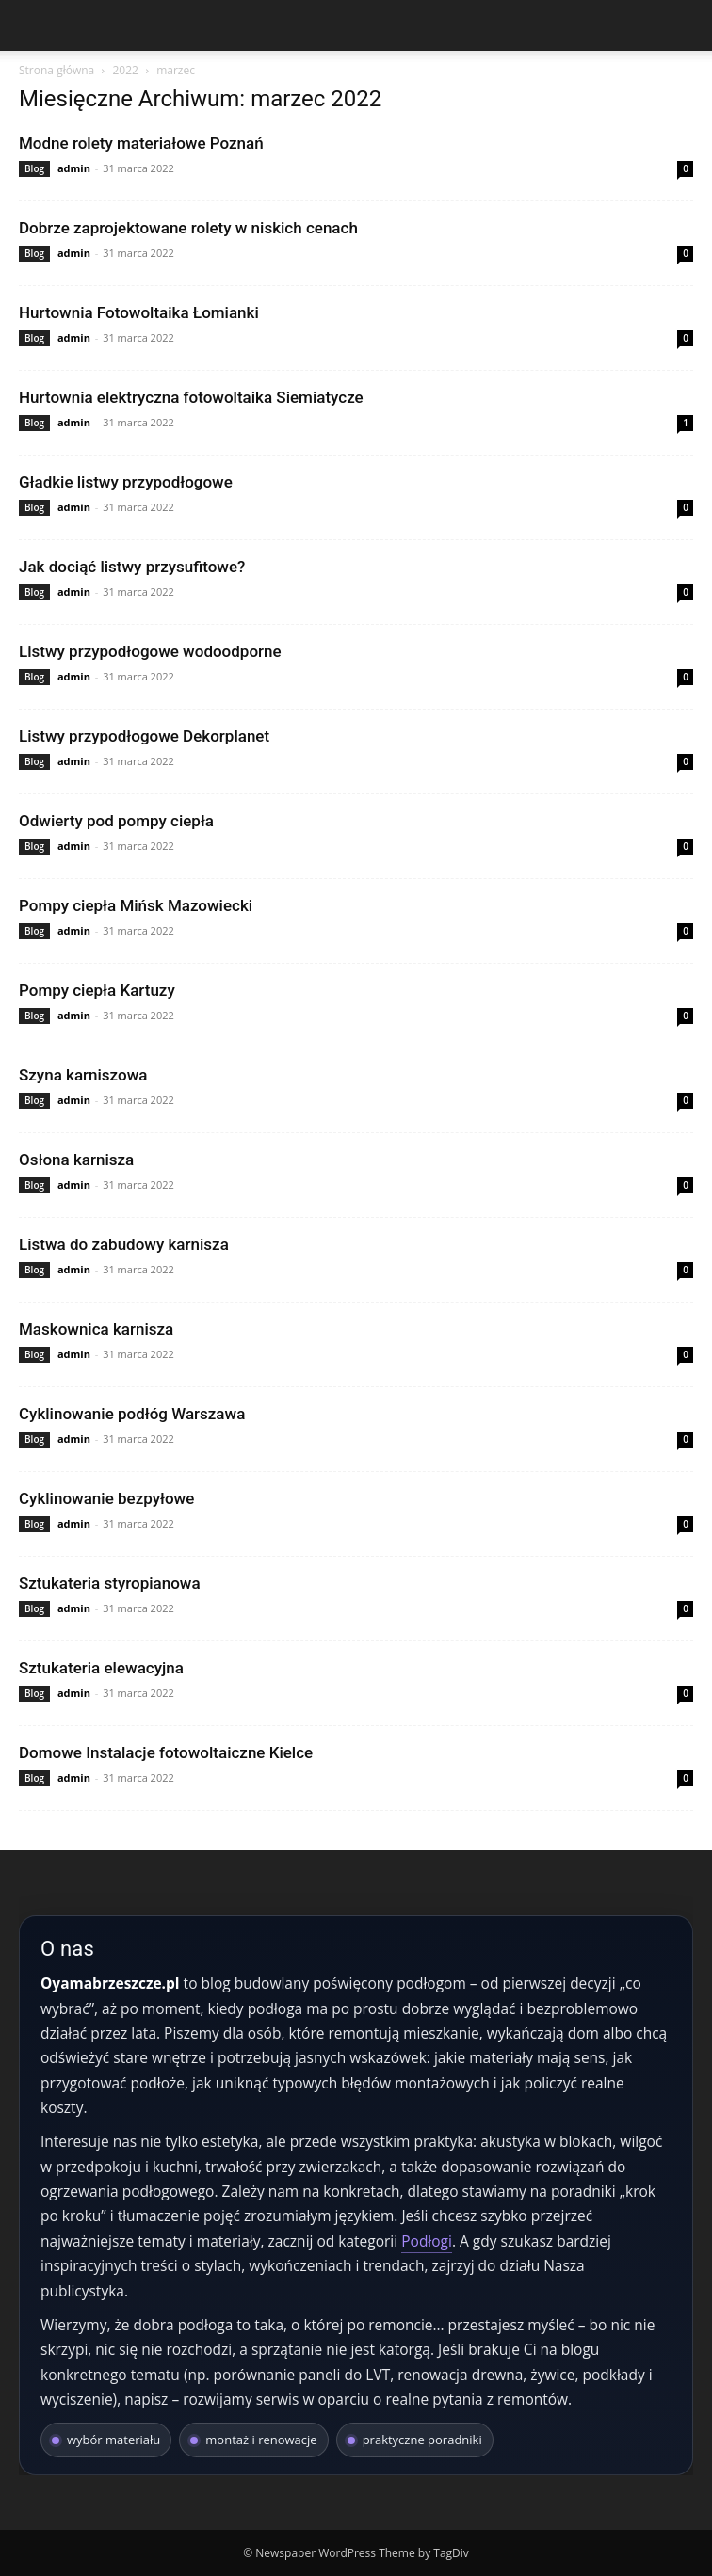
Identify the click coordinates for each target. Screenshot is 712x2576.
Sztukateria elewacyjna (101, 1667)
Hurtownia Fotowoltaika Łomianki (139, 312)
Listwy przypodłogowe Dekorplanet (144, 736)
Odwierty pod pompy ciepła (116, 820)
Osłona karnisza (76, 1159)
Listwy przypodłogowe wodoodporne (150, 651)
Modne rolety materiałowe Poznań (141, 143)
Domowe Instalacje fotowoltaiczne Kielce (166, 1752)
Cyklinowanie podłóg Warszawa (132, 1413)
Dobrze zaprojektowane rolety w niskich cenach (188, 227)
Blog (34, 168)
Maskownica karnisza (96, 1329)
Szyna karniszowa (83, 1074)
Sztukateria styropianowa (110, 1583)
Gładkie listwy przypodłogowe (126, 481)
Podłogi (426, 2241)
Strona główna (56, 70)
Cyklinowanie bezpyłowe (106, 1498)
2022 (125, 70)
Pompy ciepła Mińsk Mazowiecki (135, 905)
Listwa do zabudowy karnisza (124, 1244)
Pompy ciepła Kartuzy (97, 990)
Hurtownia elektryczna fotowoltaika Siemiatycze (191, 397)
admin (73, 168)
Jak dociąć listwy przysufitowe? (132, 566)
